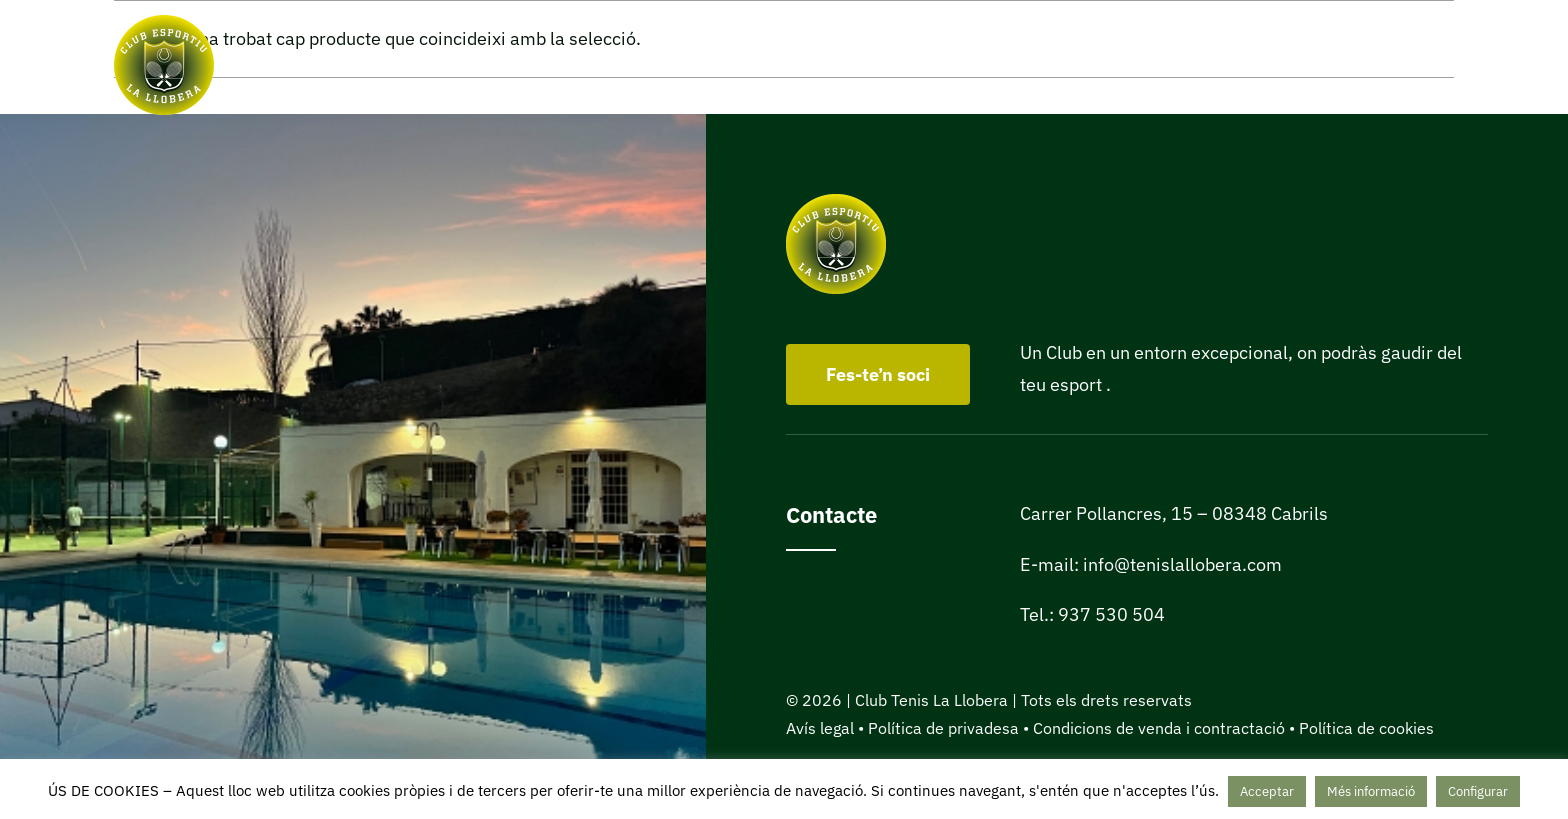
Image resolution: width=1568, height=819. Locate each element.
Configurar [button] (1478, 791)
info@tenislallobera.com (1182, 564)
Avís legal (820, 728)
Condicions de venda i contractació (1159, 728)
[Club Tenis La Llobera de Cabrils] (164, 23)
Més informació (1371, 791)
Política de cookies (1366, 728)
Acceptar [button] (1267, 791)
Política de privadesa (943, 728)
